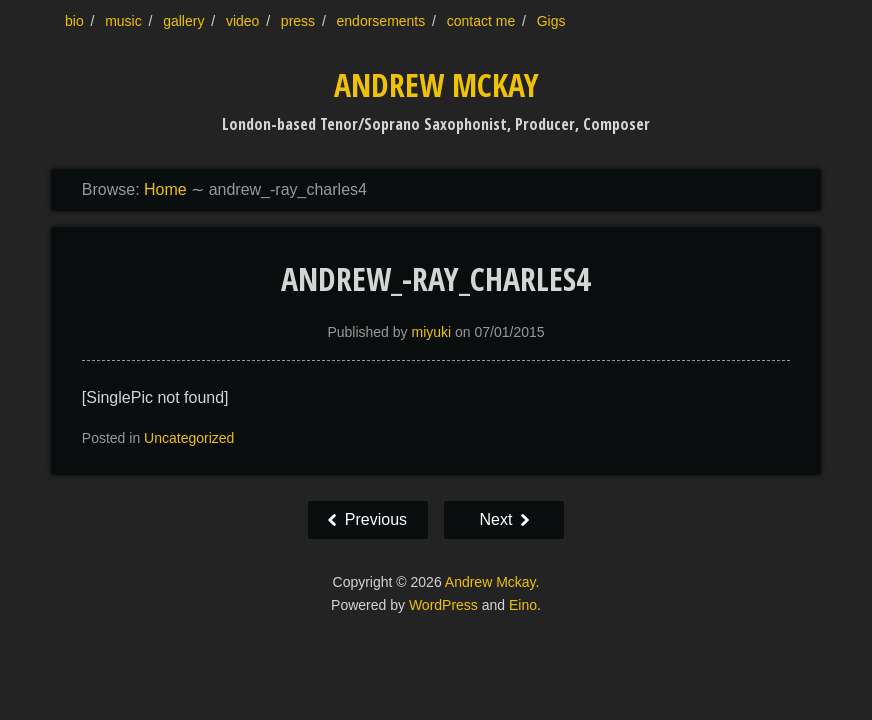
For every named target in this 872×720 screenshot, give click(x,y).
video (242, 21)
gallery (183, 21)
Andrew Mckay (436, 84)
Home (165, 189)
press (298, 21)
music (123, 21)
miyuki (431, 332)
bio (74, 21)
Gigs (551, 21)
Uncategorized (189, 438)
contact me (481, 21)
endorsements (381, 21)
